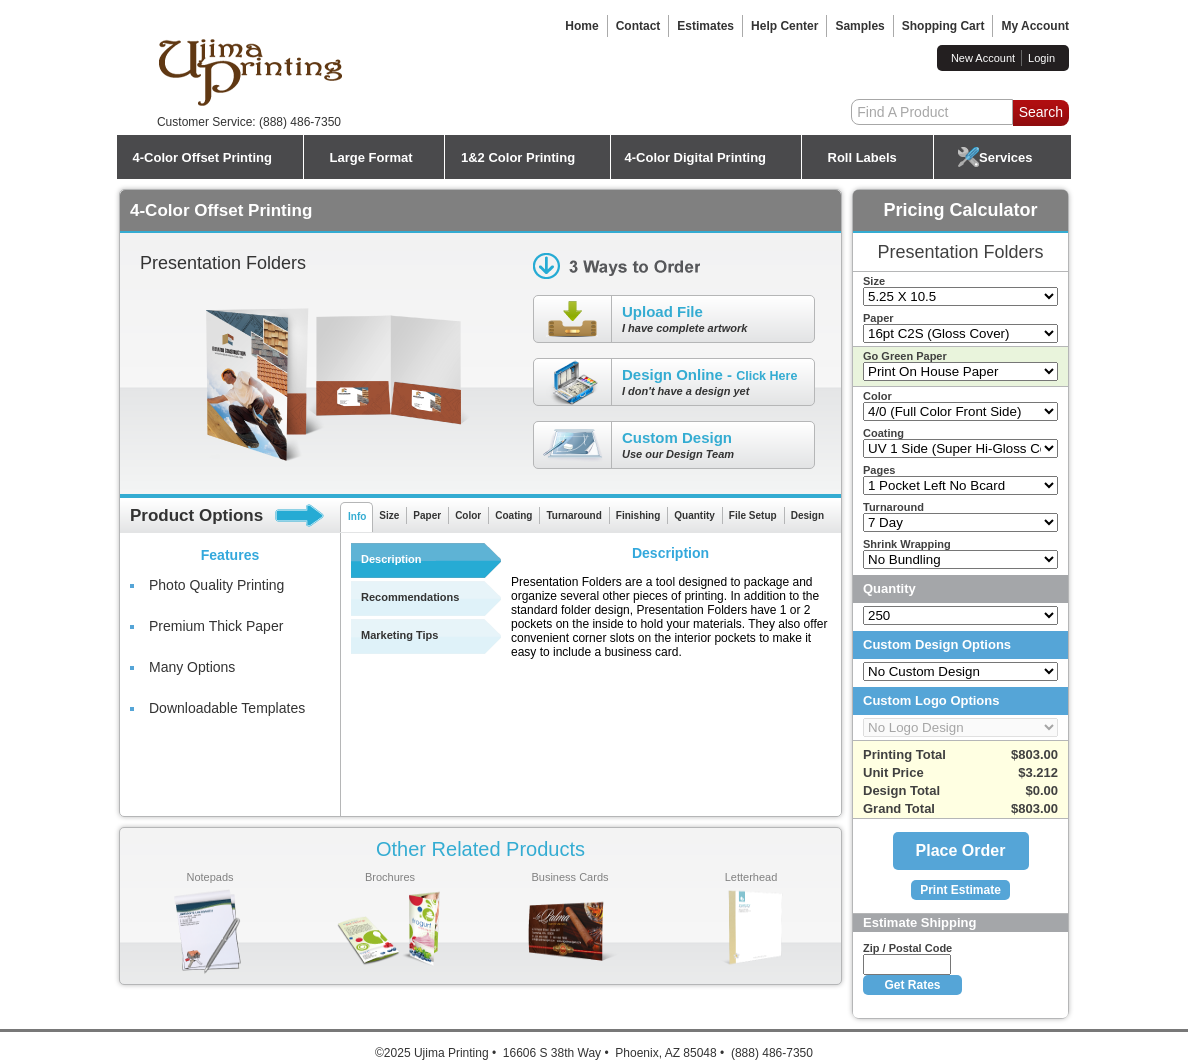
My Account (1035, 26)
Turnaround (573, 515)
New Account (983, 58)
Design (807, 515)
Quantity (694, 515)
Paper (427, 515)
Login (1041, 58)
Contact (638, 26)
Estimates (705, 26)
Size (389, 515)
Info (357, 516)
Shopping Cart (943, 26)
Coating (513, 515)
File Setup (753, 515)
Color (468, 515)
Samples (859, 26)
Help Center (784, 26)
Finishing (638, 515)
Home (581, 26)
